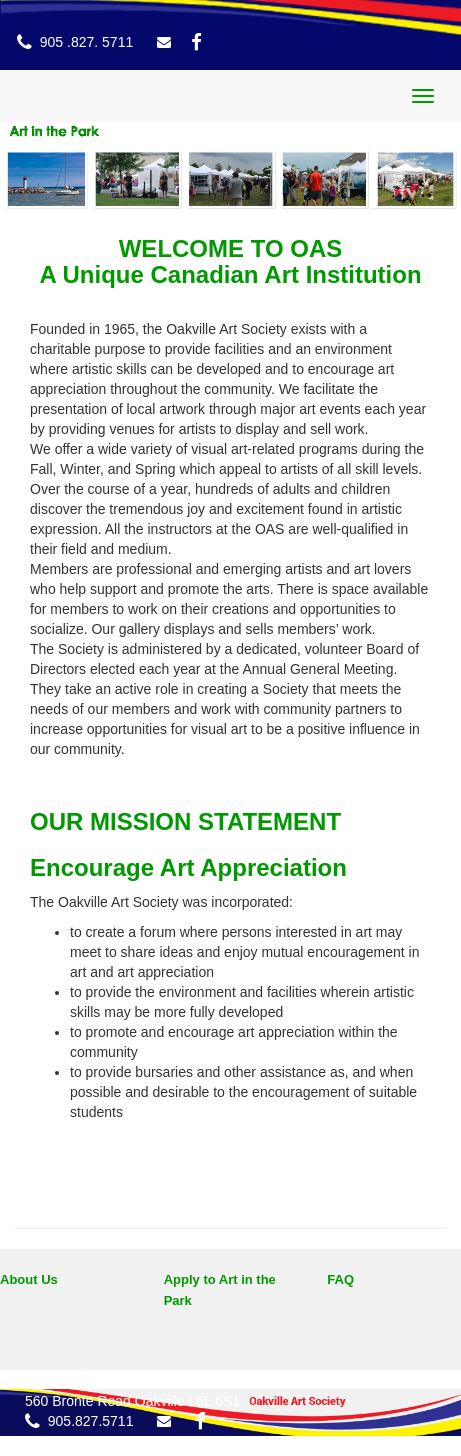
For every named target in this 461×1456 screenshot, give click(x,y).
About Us (29, 1279)
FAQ (340, 1279)
